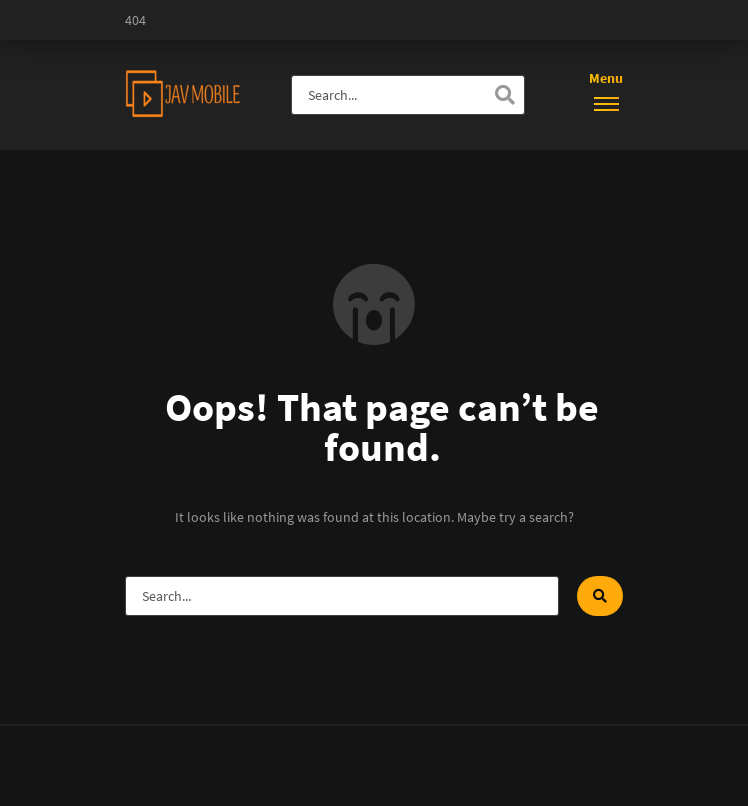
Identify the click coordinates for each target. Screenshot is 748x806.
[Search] (505, 95)
